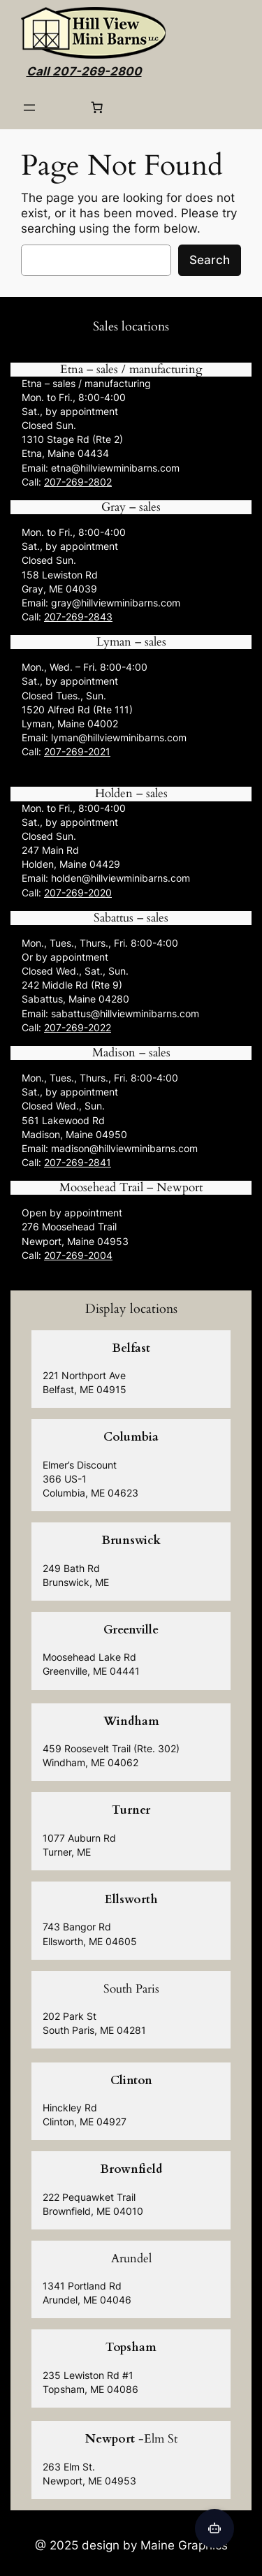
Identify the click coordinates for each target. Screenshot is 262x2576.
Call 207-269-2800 (84, 71)
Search (209, 260)
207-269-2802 (78, 482)
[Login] (63, 108)
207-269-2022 (77, 1027)
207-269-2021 (77, 751)
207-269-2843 (78, 617)
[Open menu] (29, 107)
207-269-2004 (78, 1255)
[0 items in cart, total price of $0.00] (97, 107)
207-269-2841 (77, 1162)
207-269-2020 (78, 892)
